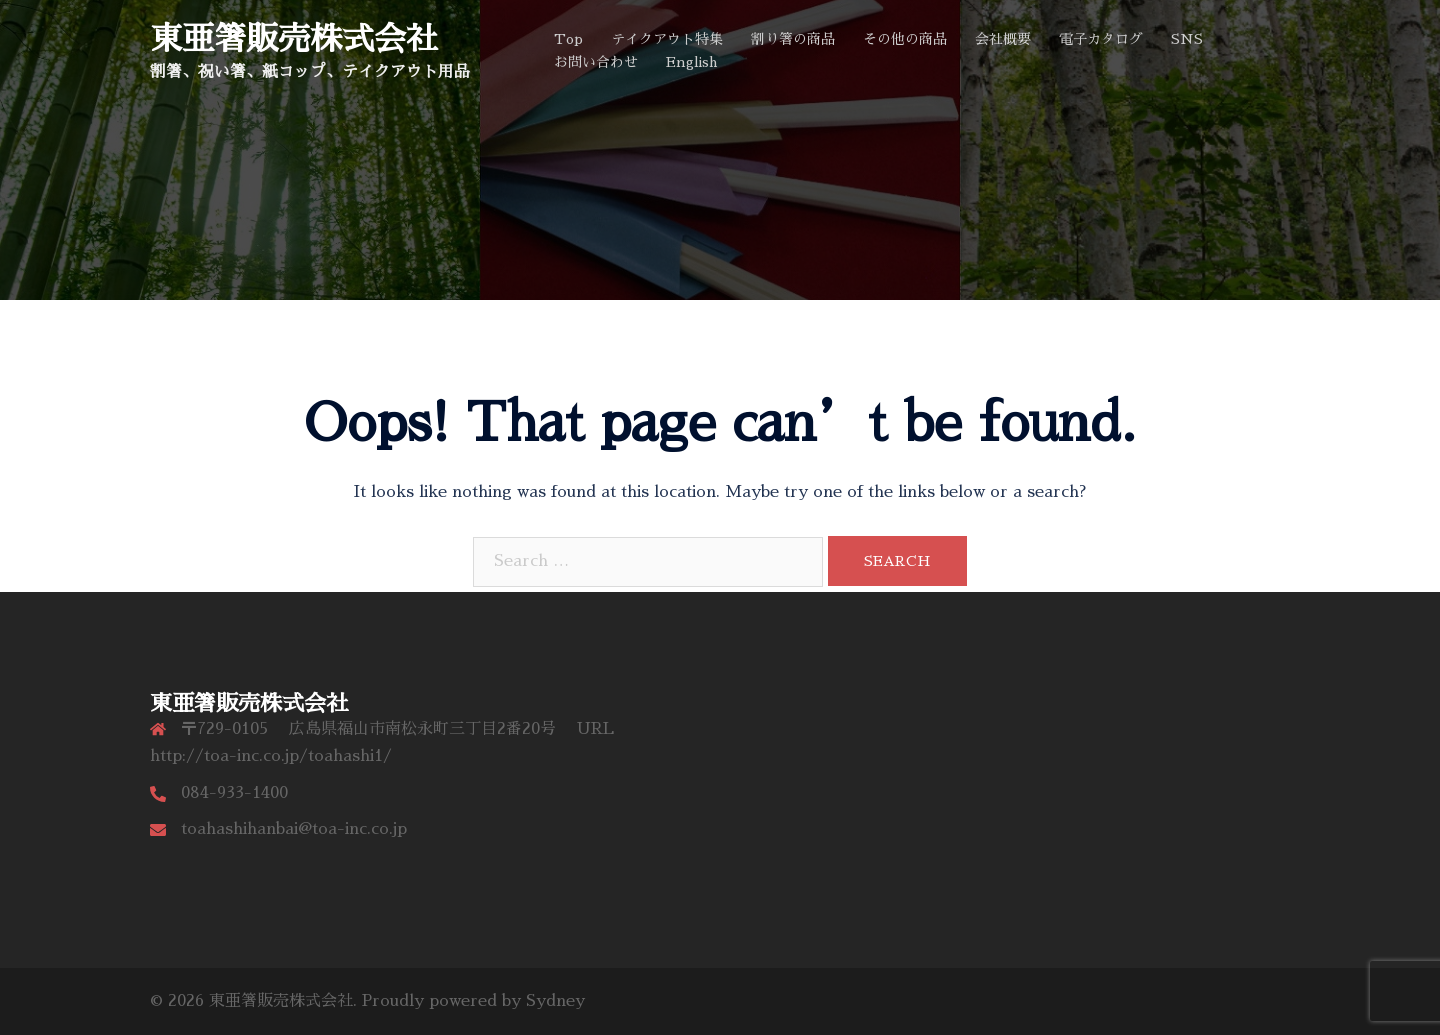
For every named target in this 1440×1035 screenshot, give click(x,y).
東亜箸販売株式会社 (294, 39)
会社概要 (1003, 39)
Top (568, 39)
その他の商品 (905, 39)
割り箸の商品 (793, 39)
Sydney (555, 1001)
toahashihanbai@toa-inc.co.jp (294, 829)
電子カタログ (1101, 39)
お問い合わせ (596, 62)
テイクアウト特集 (667, 39)
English (691, 62)
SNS (1187, 39)
